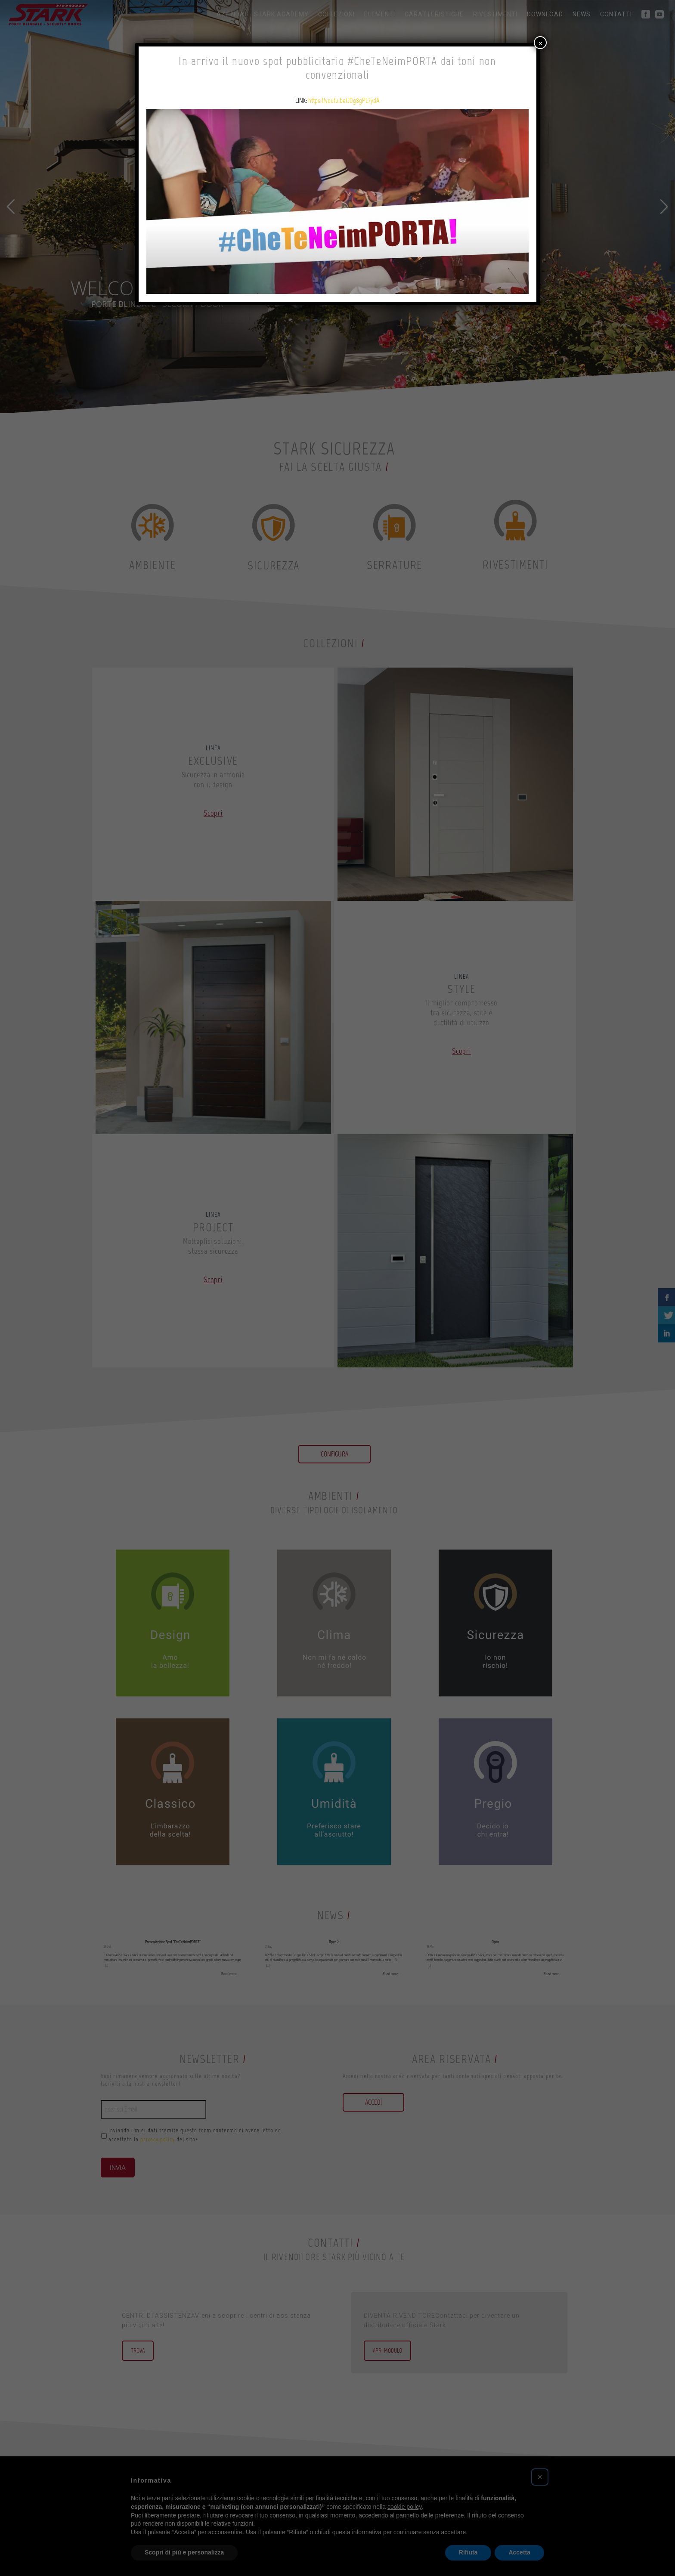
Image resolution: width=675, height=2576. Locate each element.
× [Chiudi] (540, 42)
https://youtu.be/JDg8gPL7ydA (343, 100)
